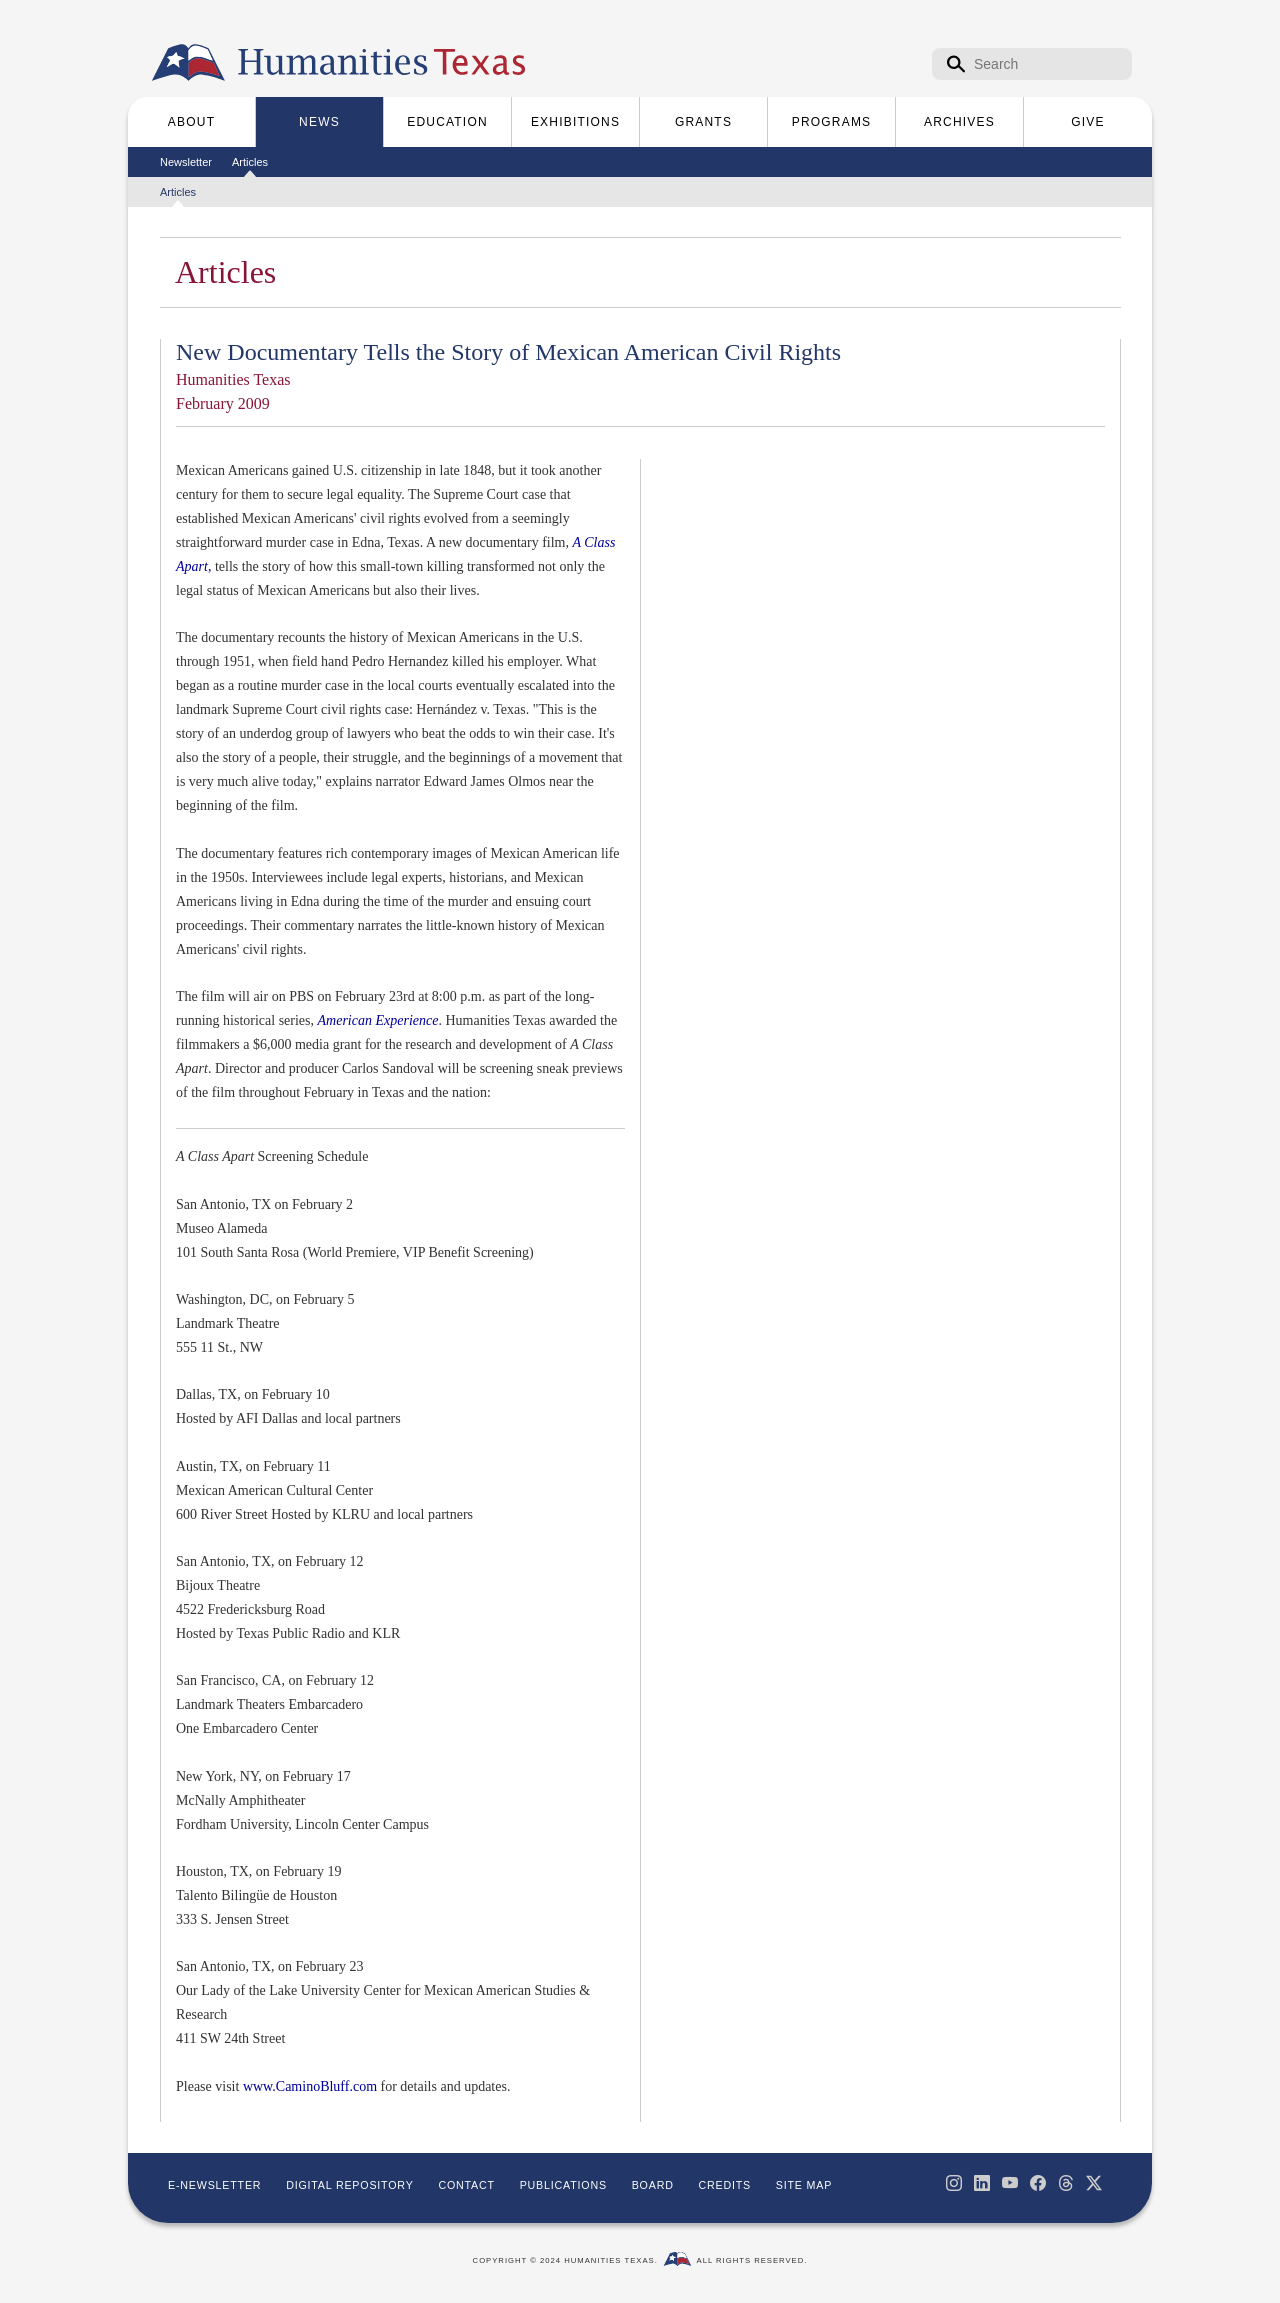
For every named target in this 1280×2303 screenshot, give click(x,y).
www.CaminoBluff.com (310, 2086)
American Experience (378, 1020)
